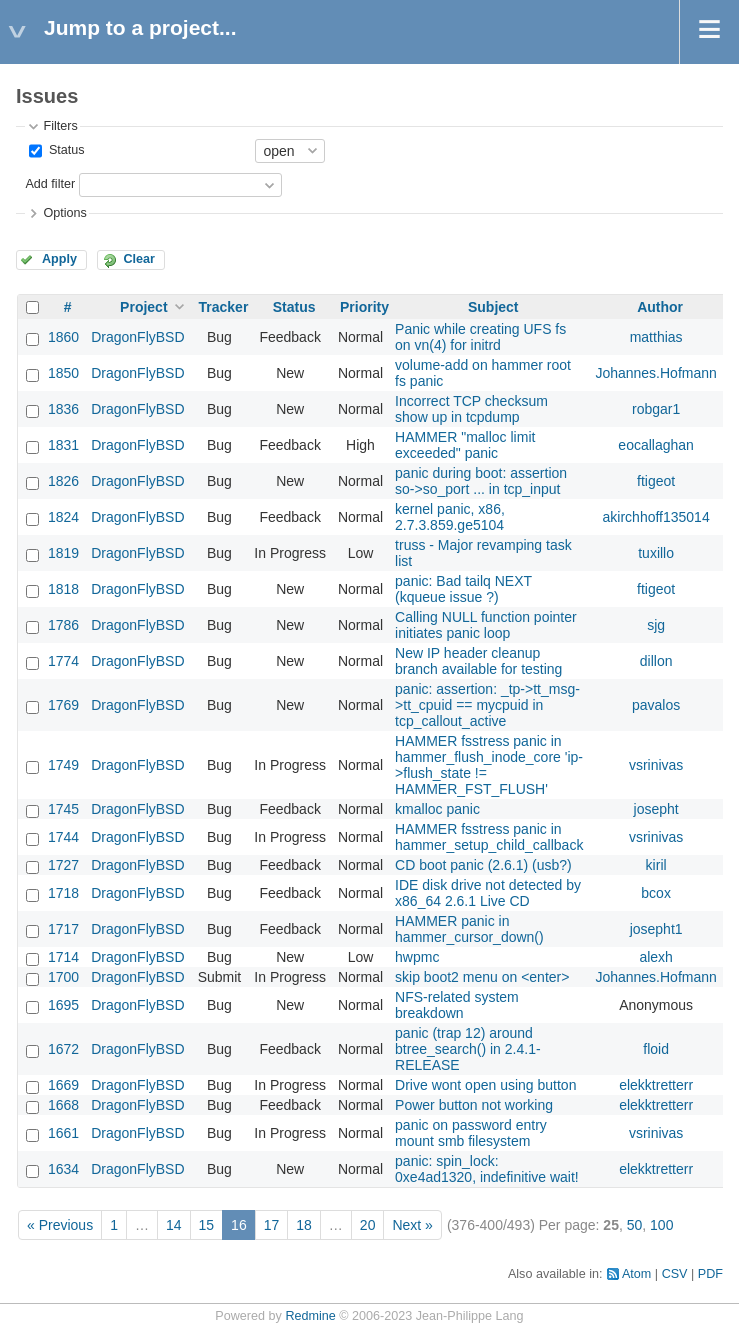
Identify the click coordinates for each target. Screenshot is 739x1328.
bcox (656, 893)
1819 (63, 553)
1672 (63, 1049)
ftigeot (656, 481)
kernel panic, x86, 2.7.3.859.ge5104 (450, 517)
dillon (656, 661)
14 (174, 1225)
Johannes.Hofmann (655, 373)
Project (143, 307)
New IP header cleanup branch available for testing (478, 661)
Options (64, 213)
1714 (63, 957)
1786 (63, 625)
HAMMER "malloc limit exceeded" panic (465, 445)
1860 (63, 337)
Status (64, 150)
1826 (63, 481)
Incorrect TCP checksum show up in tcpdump (471, 409)
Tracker (224, 307)
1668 (63, 1105)
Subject (493, 307)
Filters (60, 126)
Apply (59, 259)
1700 (63, 977)
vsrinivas (656, 765)
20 (368, 1225)
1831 (63, 445)
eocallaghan (656, 445)
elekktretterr (656, 1085)
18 (304, 1225)
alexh (655, 957)
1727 (63, 865)
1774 (63, 661)
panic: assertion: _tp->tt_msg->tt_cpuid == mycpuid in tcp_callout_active (487, 705)
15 (207, 1225)
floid (656, 1049)
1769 (63, 705)
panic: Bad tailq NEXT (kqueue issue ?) (463, 589)
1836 (63, 409)
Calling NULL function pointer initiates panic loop (486, 625)
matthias (656, 337)
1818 (63, 589)
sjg (656, 625)
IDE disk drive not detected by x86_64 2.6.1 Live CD (488, 893)
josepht (656, 809)
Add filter (50, 184)
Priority (364, 307)
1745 (63, 809)
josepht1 (656, 929)
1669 (63, 1085)
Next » (412, 1225)
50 (635, 1225)
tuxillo (656, 553)
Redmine (310, 1316)
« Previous (60, 1225)
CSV (675, 1274)
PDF (710, 1274)
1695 (63, 1005)
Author (660, 307)
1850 (63, 373)
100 (661, 1225)
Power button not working (474, 1105)
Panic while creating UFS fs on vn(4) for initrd (480, 337)
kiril (656, 865)
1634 (63, 1169)
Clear (139, 259)
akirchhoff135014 (656, 517)
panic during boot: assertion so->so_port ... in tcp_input (481, 481)
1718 (63, 893)
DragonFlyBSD (137, 337)
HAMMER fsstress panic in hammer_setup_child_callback (489, 837)
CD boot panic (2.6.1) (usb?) (483, 865)
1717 (63, 929)
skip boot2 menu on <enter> (482, 977)
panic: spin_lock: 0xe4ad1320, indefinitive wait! (487, 1169)
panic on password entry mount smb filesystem (471, 1133)
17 (272, 1225)
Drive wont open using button (485, 1085)
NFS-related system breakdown (457, 1005)
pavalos (656, 705)
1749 (63, 765)
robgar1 (656, 409)
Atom (636, 1274)
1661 (63, 1133)
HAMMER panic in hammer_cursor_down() (469, 929)
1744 (63, 837)
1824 (63, 517)
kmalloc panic (437, 809)
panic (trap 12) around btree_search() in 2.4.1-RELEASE (468, 1049)
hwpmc (417, 957)
